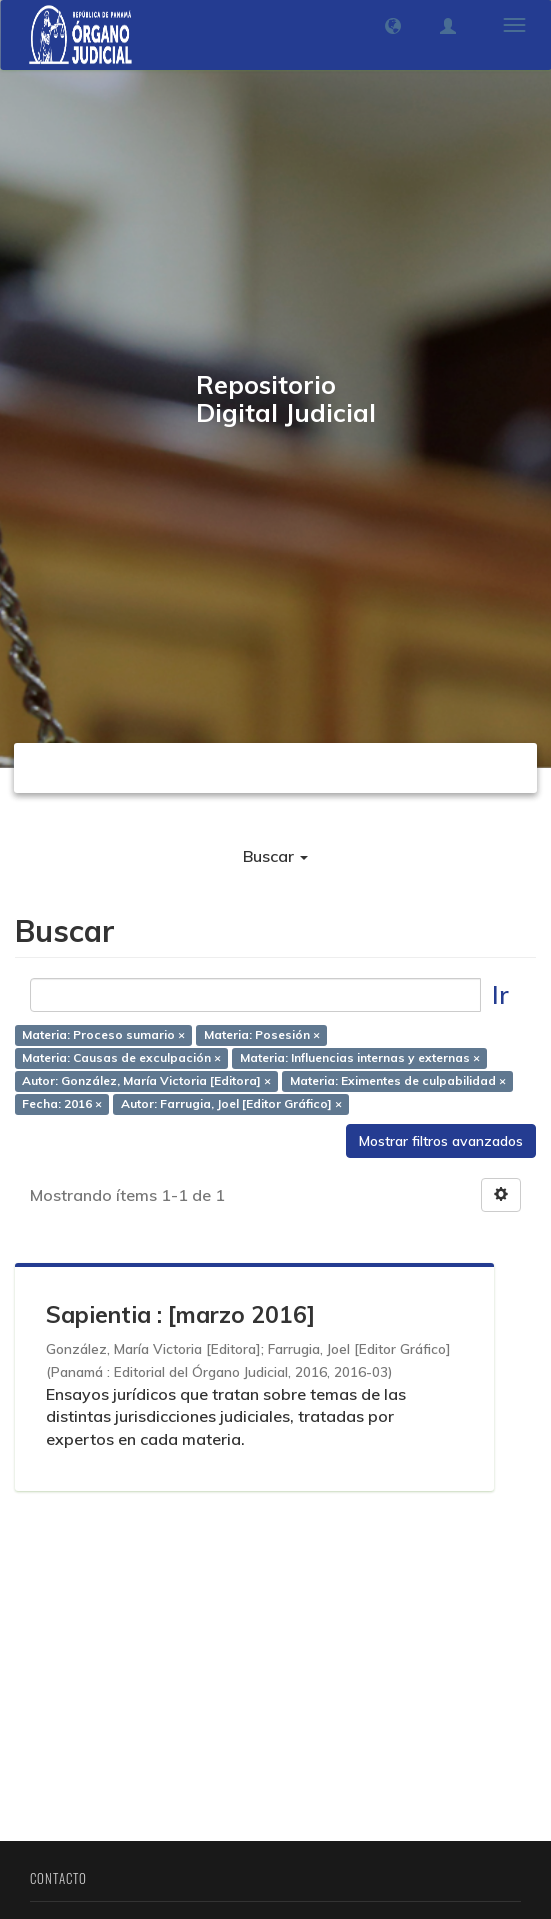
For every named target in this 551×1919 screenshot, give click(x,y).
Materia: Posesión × (262, 1034)
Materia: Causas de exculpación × (121, 1057)
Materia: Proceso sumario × (103, 1034)
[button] (393, 26)
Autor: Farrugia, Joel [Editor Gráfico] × (231, 1103)
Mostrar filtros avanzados (441, 1141)
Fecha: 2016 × (62, 1103)
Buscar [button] (275, 856)
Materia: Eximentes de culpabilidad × (398, 1080)
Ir (500, 994)
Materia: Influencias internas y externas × (360, 1057)
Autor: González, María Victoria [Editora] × (146, 1080)
